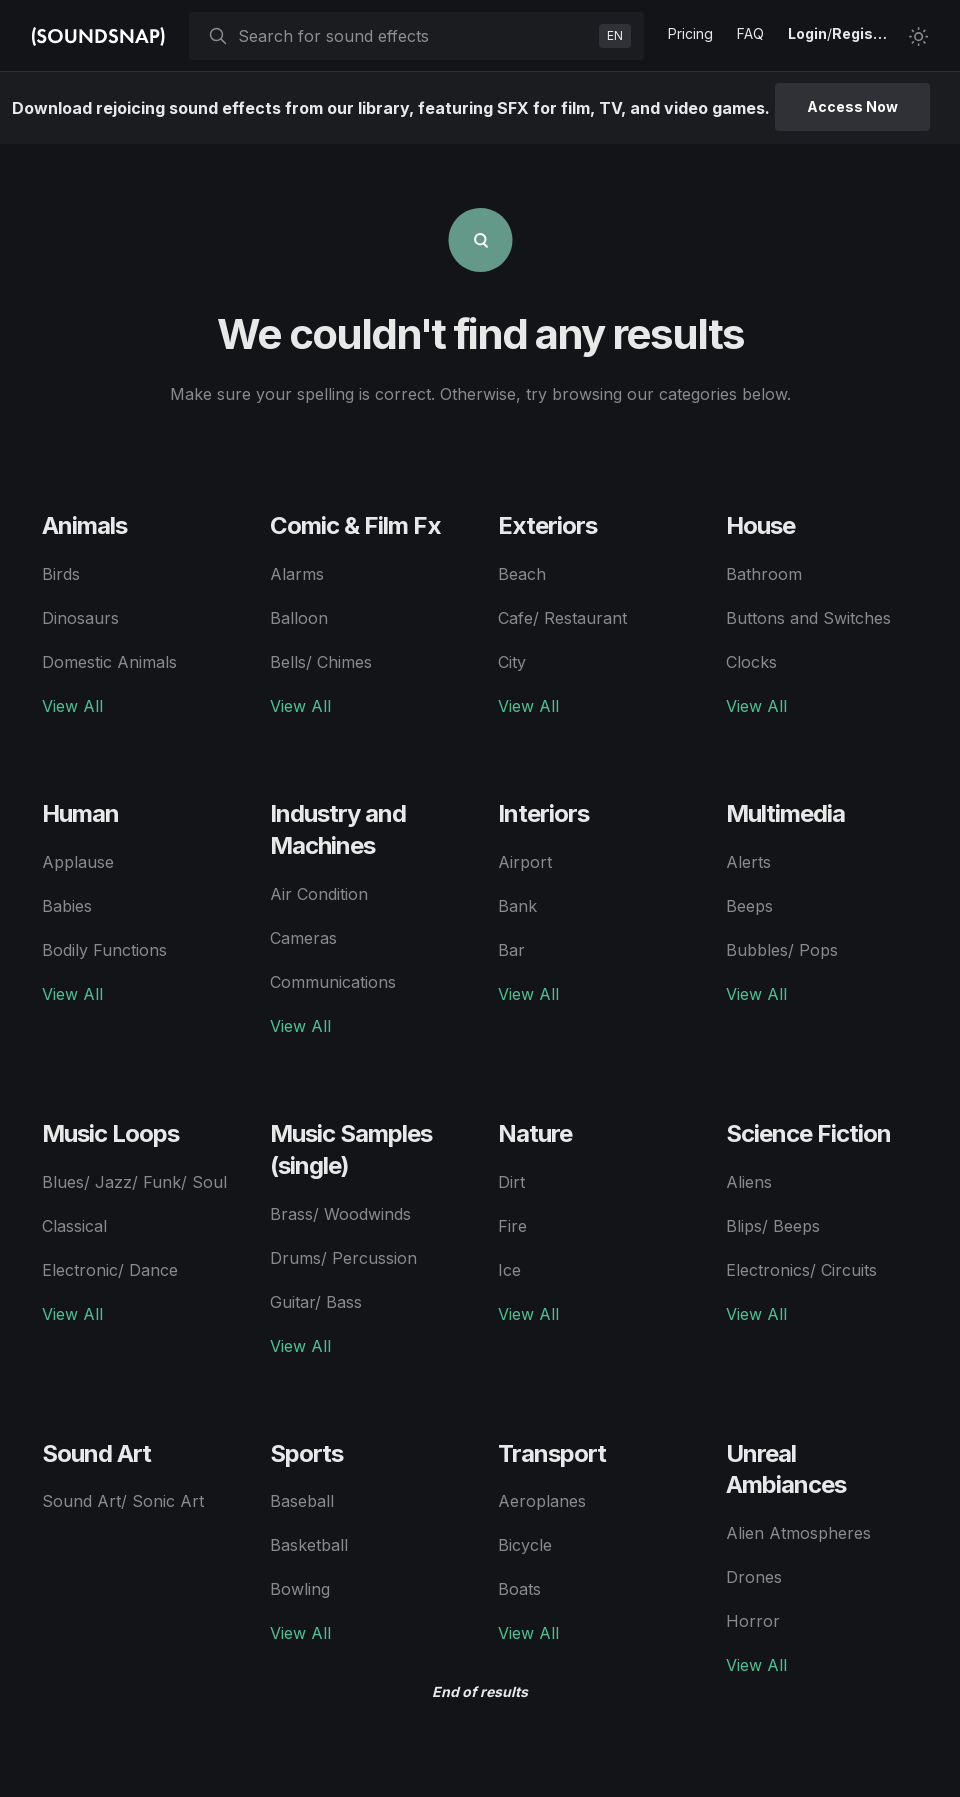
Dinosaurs (80, 618)
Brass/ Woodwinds (340, 1214)
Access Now (852, 106)
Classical (74, 1226)
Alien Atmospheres (798, 1533)
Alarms (297, 574)
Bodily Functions (104, 950)
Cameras (303, 938)
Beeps (749, 906)
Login (807, 33)
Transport (552, 1453)
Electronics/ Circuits (801, 1270)
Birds (61, 574)
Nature (535, 1133)
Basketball (309, 1545)
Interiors (543, 813)
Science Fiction (808, 1133)
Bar (511, 950)
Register (862, 33)
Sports (306, 1453)
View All (72, 706)
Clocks (751, 662)
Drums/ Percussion (343, 1258)
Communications (333, 982)
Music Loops (110, 1133)
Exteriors (547, 525)
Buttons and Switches (808, 618)
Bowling (300, 1589)
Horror (753, 1621)
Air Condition (319, 894)
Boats (519, 1589)
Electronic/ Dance (110, 1270)
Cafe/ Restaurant (562, 618)
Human (80, 813)
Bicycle (525, 1545)
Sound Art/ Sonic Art (123, 1501)
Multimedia (785, 813)
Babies (67, 906)
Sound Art (96, 1453)
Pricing (690, 33)
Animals (84, 525)
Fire (512, 1226)
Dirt (511, 1182)
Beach (522, 574)
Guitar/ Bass (316, 1302)
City (512, 662)
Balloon (299, 618)
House (760, 525)
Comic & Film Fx (355, 525)
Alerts (748, 862)
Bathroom (764, 574)
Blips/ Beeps (773, 1226)
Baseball (302, 1501)
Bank (517, 906)
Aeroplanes (542, 1501)
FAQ (750, 33)
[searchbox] (414, 36)
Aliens (749, 1182)
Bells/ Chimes (321, 662)
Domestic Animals (109, 662)
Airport (525, 862)
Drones (754, 1577)
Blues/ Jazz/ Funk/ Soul (134, 1182)
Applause (78, 862)
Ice (509, 1270)
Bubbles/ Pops (782, 950)
